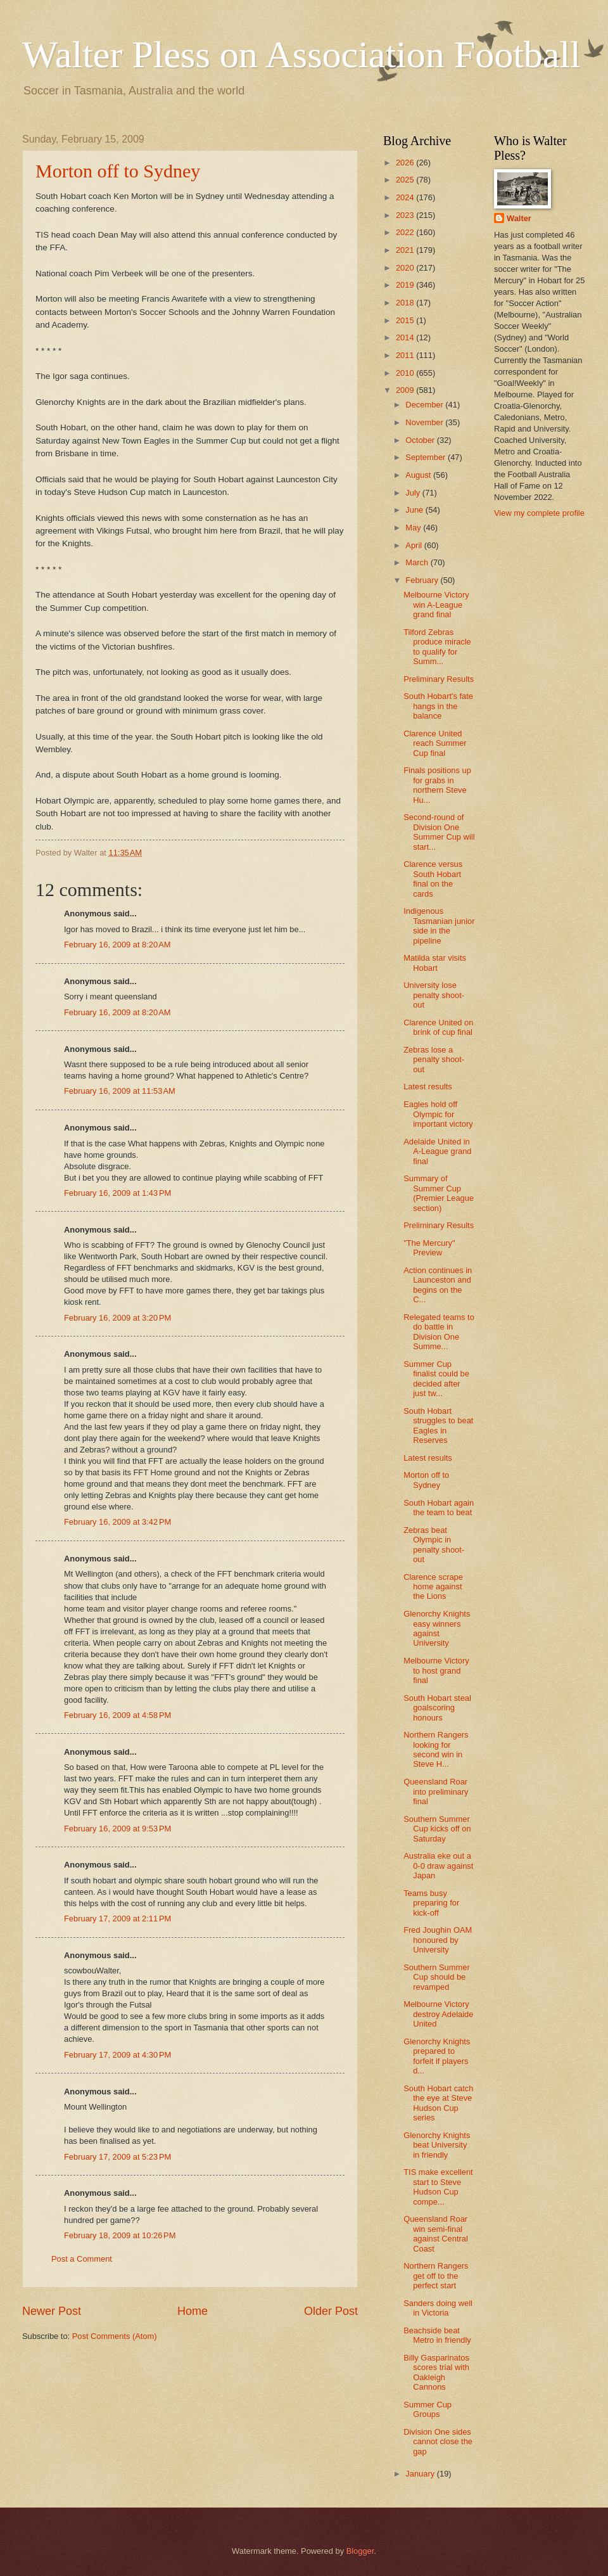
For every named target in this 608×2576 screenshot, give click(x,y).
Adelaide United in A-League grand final (437, 1151)
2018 (406, 302)
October (420, 440)
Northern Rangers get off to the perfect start (435, 2275)
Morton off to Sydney (117, 170)
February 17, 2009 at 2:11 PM (117, 1918)
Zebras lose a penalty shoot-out (433, 1059)
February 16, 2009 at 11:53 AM (119, 1091)
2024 (406, 197)
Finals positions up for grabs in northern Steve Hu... (437, 785)
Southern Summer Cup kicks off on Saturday (437, 1828)
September (426, 457)
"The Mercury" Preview (429, 1247)
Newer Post (51, 2311)
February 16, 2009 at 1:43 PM (117, 1193)
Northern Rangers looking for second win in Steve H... (435, 1749)
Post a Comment (81, 2259)
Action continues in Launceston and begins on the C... (437, 1285)
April (414, 545)
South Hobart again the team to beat (438, 1507)
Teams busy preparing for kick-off (431, 1903)
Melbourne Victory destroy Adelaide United (438, 2013)
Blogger (360, 2551)
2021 (406, 250)
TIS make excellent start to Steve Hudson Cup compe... (437, 2186)
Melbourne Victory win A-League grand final (436, 604)
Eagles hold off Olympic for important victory (437, 1114)
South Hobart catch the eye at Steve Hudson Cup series (438, 2103)
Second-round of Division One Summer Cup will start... (438, 831)
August (419, 475)
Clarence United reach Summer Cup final (434, 743)
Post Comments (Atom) (114, 2336)
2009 (406, 390)
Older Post (331, 2311)
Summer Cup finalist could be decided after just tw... (436, 1378)
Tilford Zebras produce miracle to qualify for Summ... (437, 646)
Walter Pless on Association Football (301, 54)
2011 (406, 355)
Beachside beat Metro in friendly (437, 2335)
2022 (406, 232)
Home (192, 2311)
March (417, 562)
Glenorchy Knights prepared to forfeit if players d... (436, 2056)
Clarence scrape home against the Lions (433, 1586)
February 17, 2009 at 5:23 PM (117, 2157)
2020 (406, 267)
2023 (406, 215)
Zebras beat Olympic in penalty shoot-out (433, 1544)
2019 (406, 285)
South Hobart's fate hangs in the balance (438, 706)
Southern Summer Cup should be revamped (436, 1977)
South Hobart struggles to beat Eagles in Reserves (438, 1425)
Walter (519, 218)
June (415, 510)
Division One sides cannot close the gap (437, 2441)
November (425, 422)
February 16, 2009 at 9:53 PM (117, 1828)
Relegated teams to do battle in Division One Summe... (438, 1331)
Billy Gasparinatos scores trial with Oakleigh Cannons (436, 2372)
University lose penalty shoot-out (433, 994)
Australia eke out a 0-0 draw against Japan (438, 1865)
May (414, 527)
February (422, 580)
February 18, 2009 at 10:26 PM (119, 2235)
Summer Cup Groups (427, 2409)
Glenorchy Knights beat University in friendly (436, 2145)
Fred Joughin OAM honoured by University (437, 1939)
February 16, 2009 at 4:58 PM (117, 1715)
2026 (406, 162)
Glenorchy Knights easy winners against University (436, 1628)
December (425, 404)
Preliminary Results (438, 679)
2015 (406, 320)
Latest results (427, 1086)
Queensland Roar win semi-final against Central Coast (435, 2233)
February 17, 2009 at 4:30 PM (117, 2055)
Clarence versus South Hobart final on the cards (432, 878)
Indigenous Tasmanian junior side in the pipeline (438, 925)
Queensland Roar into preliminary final (435, 1791)
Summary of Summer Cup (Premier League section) (438, 1193)
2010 (406, 373)
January (420, 2473)
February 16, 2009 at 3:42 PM (117, 1522)
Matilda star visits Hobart (434, 962)
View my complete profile (539, 513)
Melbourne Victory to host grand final (436, 1670)
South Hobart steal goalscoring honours (437, 1707)
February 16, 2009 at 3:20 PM (117, 1318)
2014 (406, 337)
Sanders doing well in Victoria (437, 2307)
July (413, 492)
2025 (406, 179)
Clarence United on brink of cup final (438, 1027)
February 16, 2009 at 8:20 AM (117, 944)
